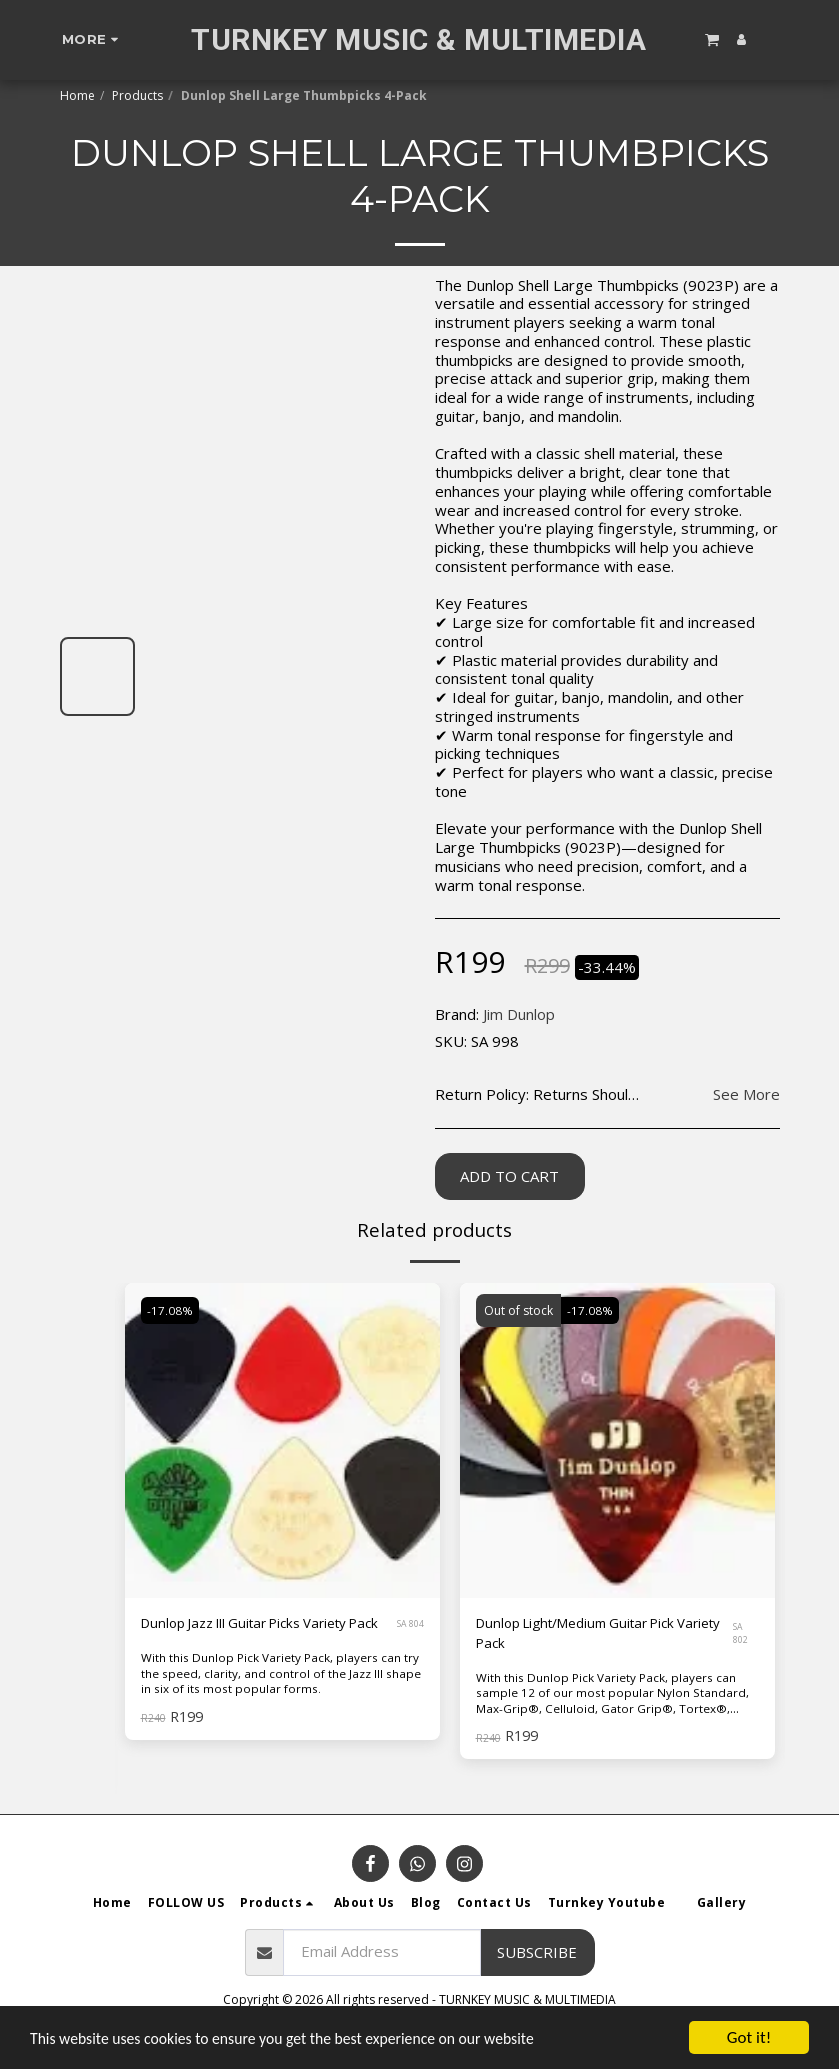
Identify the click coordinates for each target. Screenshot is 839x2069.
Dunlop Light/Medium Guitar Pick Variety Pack (588, 1636)
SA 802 (743, 1636)
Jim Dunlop (519, 1014)
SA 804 (405, 1636)
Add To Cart (509, 1176)
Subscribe (537, 1956)
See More (746, 1094)
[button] (712, 39)
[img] (617, 1440)
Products (137, 95)
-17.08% (172, 1310)
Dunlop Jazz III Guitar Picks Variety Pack (259, 1636)
